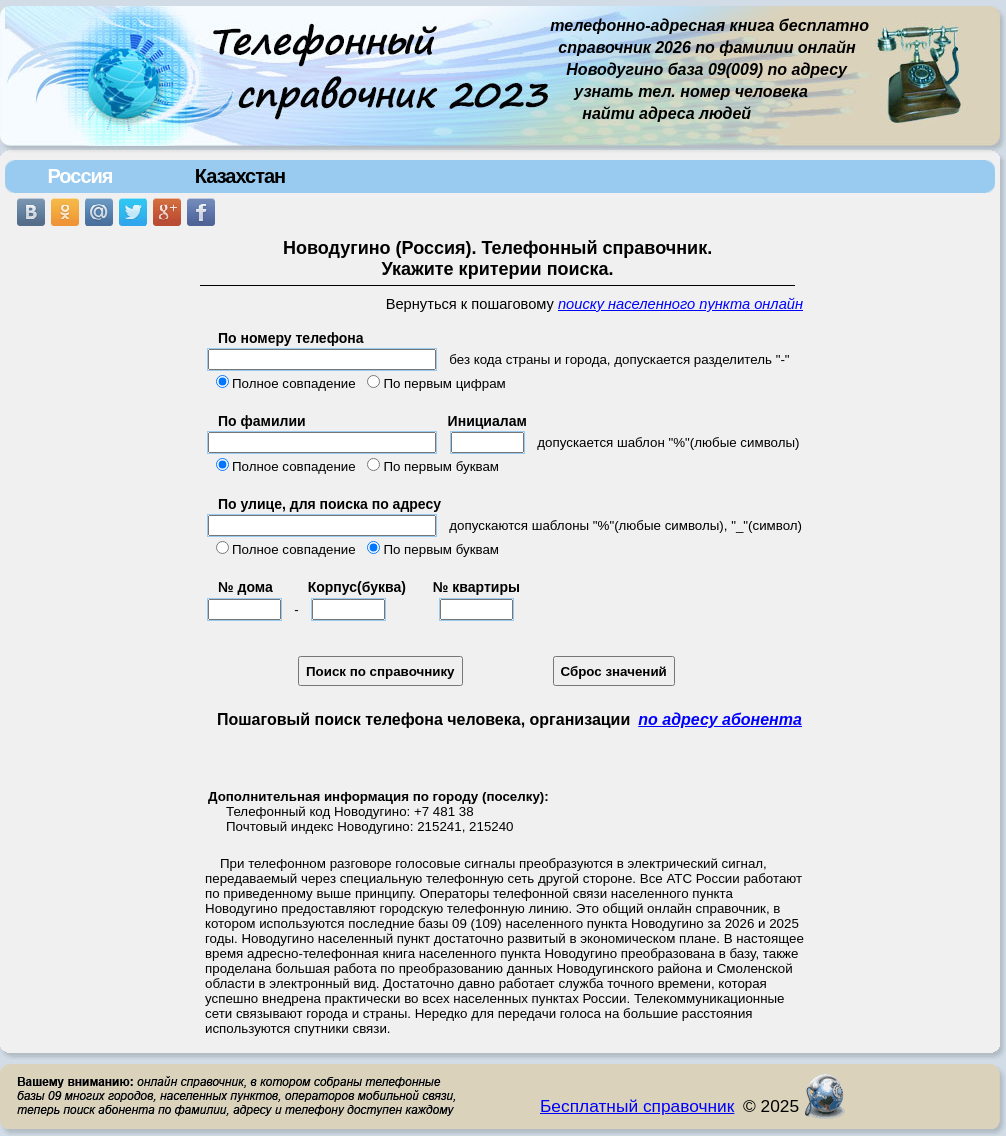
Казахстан (240, 176)
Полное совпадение (294, 383)
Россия (79, 176)
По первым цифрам (444, 383)
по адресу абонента (720, 719)
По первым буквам (441, 466)
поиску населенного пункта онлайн (680, 304)
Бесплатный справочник (637, 1106)
